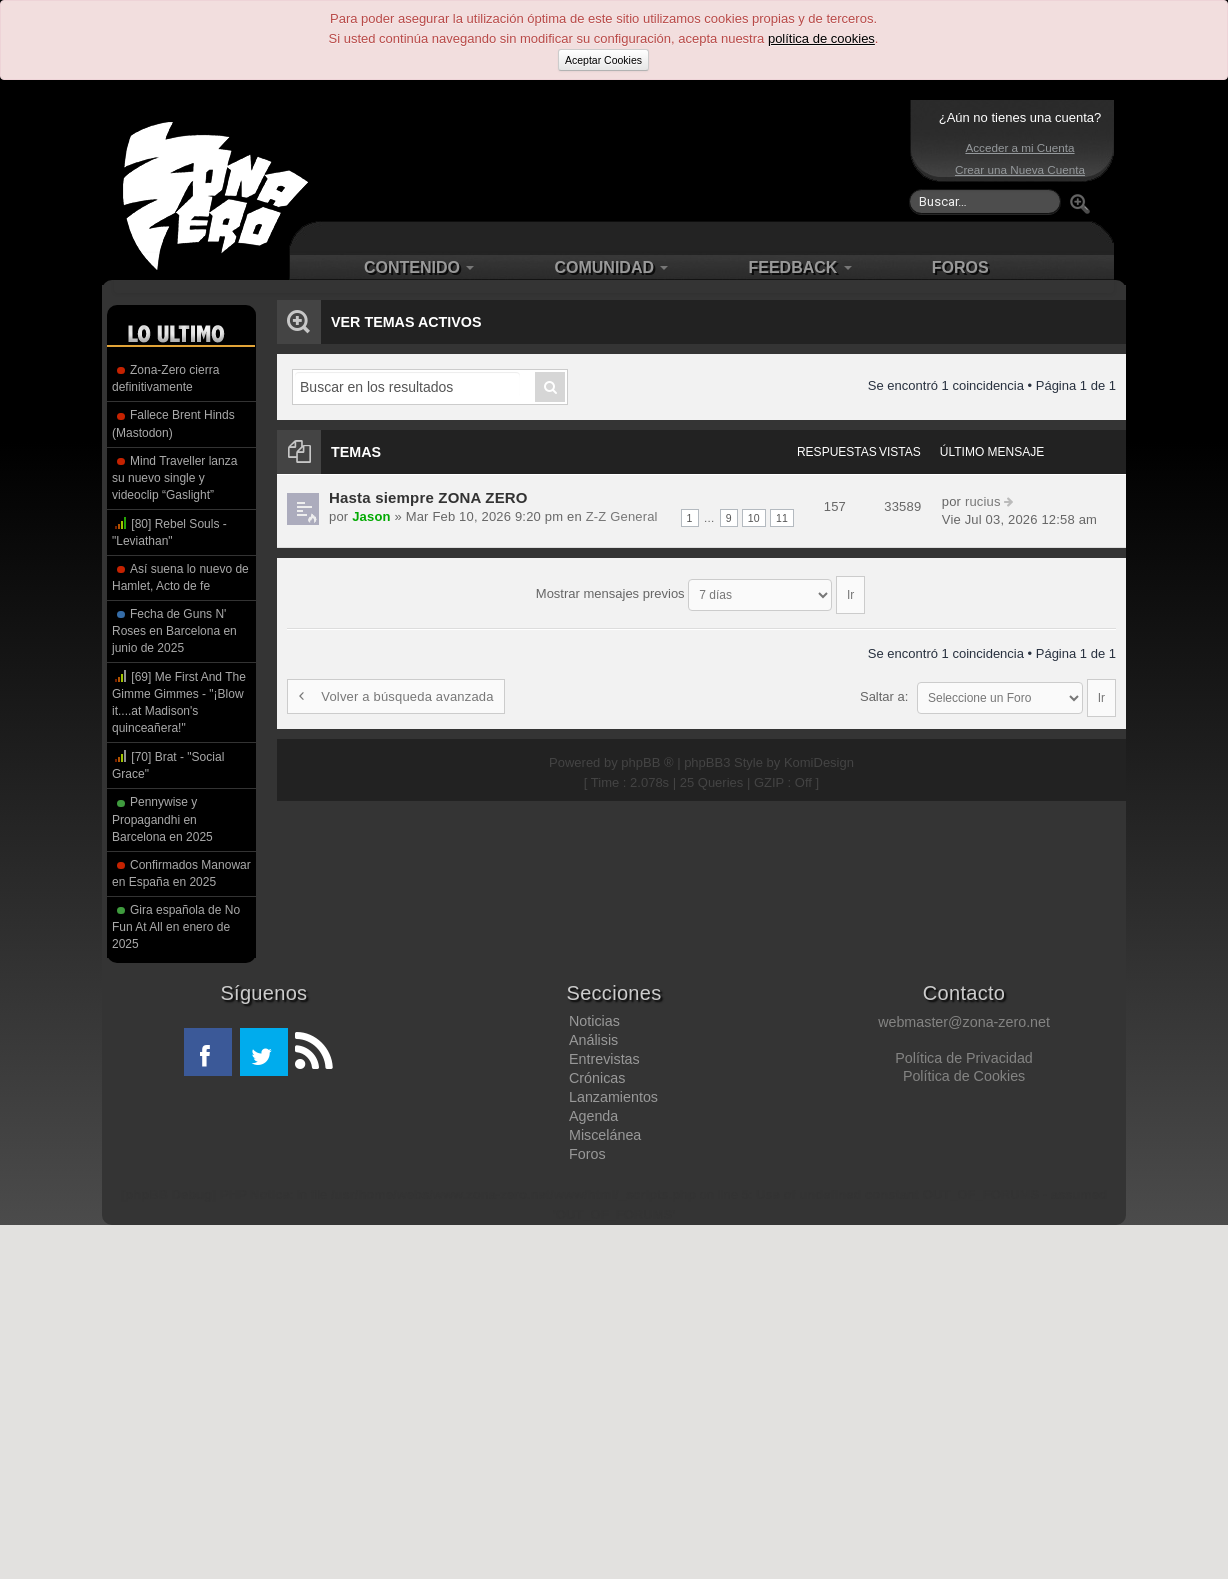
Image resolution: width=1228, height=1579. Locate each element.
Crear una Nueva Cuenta (1020, 169)
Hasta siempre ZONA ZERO (426, 497)
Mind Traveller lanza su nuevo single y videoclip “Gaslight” (174, 478)
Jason (370, 516)
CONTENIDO (419, 267)
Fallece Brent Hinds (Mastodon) (173, 423)
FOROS (960, 267)
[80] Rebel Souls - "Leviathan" (169, 531)
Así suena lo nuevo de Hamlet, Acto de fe (180, 577)
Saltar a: (884, 687)
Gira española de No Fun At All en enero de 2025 (176, 927)
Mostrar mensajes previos (700, 588)
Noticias (594, 1021)
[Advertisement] (609, 160)
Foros (587, 1154)
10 (755, 518)
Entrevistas (604, 1059)
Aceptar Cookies (603, 60)
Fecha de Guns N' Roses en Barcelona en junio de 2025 (174, 631)
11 (782, 518)
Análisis (593, 1040)
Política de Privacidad (963, 1058)
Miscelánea (605, 1135)
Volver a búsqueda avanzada (393, 687)
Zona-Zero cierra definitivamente (165, 378)
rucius (981, 501)
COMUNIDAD (611, 267)
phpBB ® (647, 743)
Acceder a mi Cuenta (1019, 147)
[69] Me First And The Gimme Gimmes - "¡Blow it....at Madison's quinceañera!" (179, 701)
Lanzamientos (613, 1097)
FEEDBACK (799, 267)
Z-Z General (613, 516)
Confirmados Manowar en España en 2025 (181, 873)
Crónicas (597, 1078)
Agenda (593, 1116)
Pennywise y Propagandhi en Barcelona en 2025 (162, 819)
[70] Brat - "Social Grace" (168, 764)
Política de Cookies (964, 1076)
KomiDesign (819, 743)
